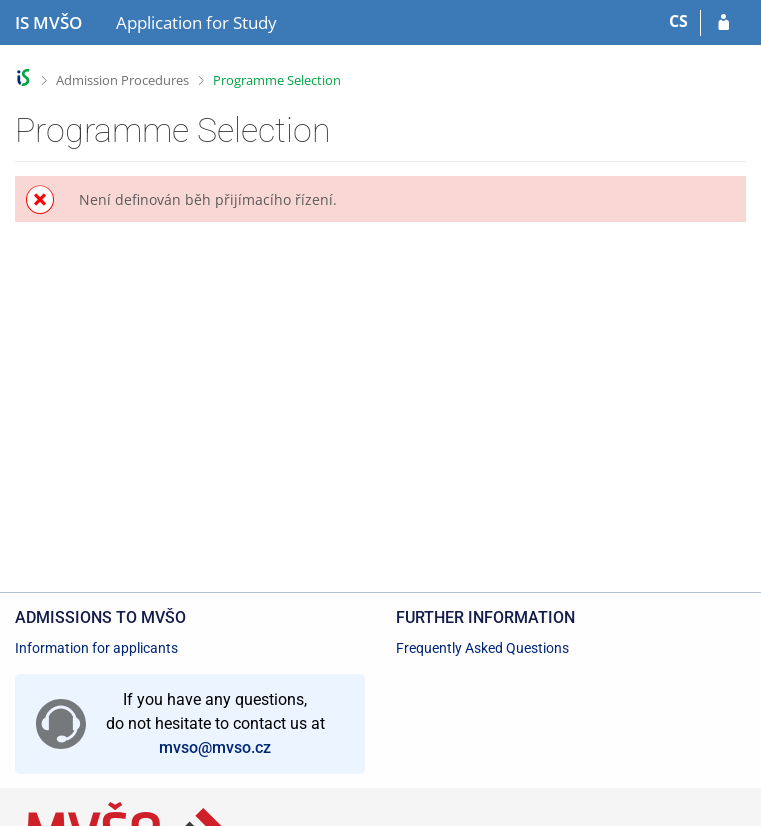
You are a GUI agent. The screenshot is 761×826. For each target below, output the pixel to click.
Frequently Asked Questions (482, 648)
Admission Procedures (122, 80)
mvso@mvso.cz (215, 747)
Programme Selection (277, 80)
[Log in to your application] (723, 23)
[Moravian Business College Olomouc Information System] (48, 23)
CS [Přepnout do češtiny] (678, 21)
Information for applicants (96, 648)
